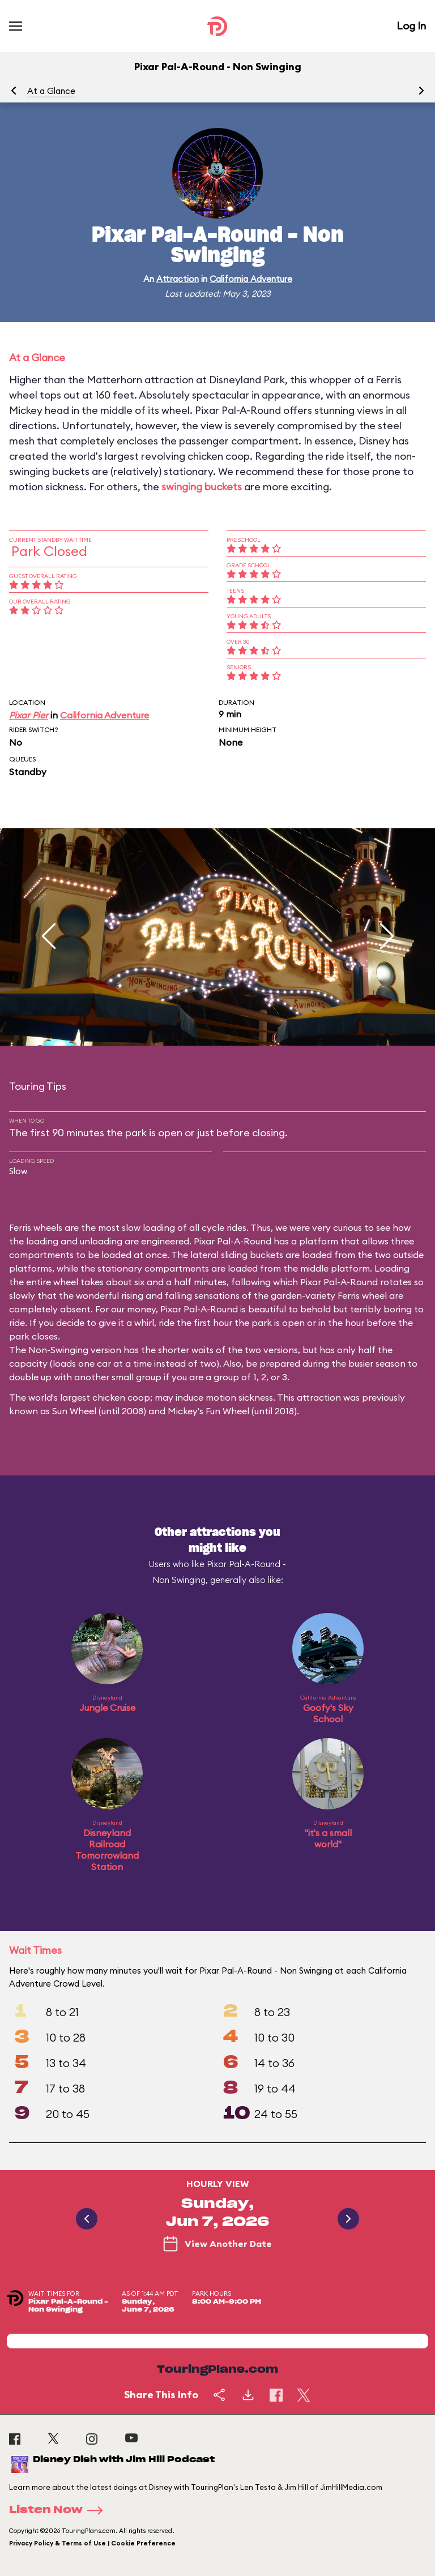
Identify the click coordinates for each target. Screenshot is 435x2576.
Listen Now (59, 2510)
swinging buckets (201, 486)
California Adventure (251, 278)
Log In (411, 25)
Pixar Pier (28, 715)
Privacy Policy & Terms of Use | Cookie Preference (92, 2543)
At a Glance (51, 90)
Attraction (177, 278)
